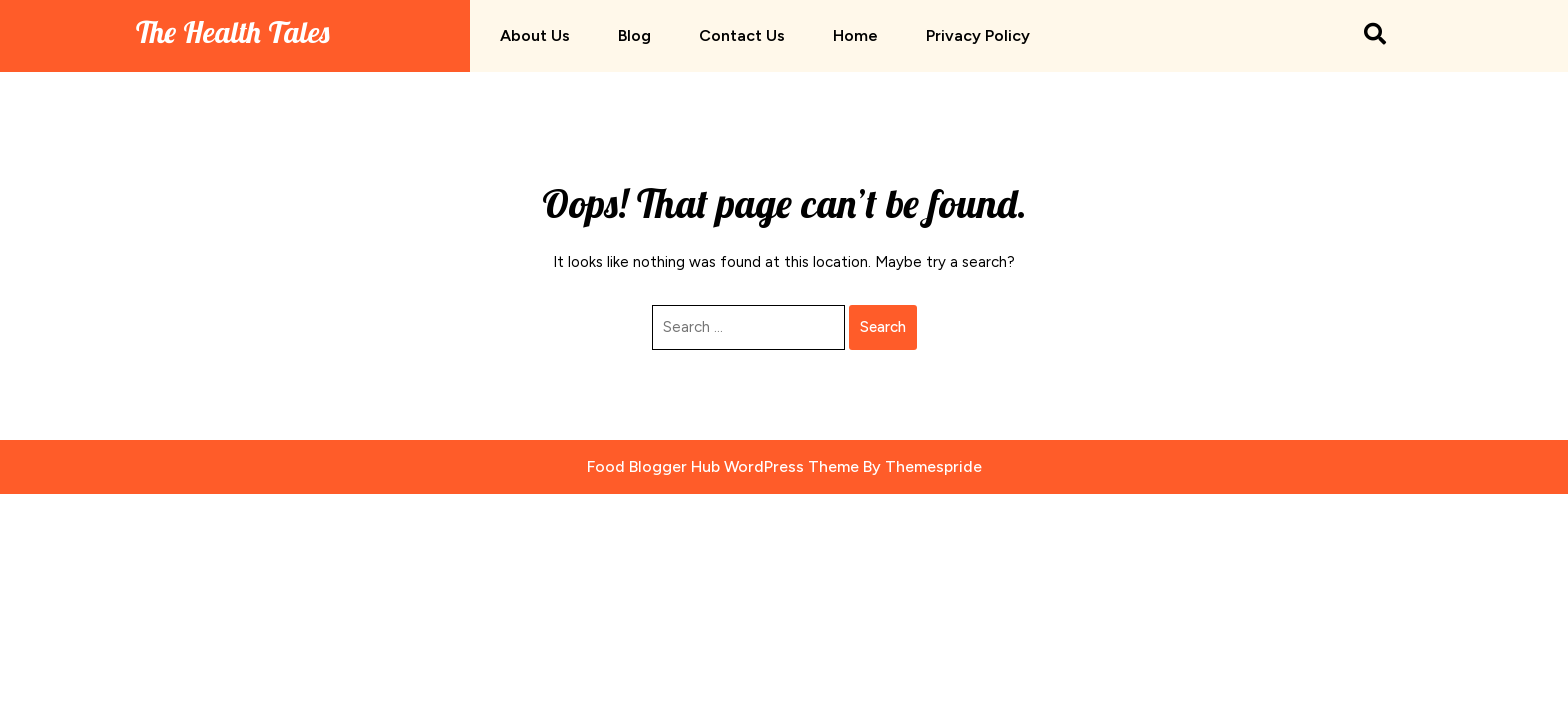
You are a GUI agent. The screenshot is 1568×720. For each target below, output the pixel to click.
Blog (634, 35)
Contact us (742, 35)
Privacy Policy (978, 35)
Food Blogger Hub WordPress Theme (723, 466)
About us (535, 35)
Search (883, 327)
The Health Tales (232, 32)
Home (855, 35)
